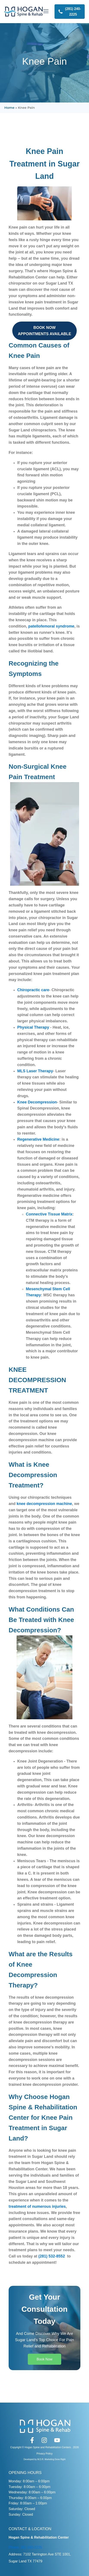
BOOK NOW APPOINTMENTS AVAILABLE (44, 330)
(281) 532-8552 (51, 2256)
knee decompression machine (44, 1504)
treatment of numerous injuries (37, 2206)
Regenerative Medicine (38, 1139)
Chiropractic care (33, 990)
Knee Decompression (37, 1102)
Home (9, 108)
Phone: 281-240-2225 (25, 2547)
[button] (70, 11)
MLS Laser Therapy (35, 1071)
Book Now (44, 2359)
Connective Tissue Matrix (49, 1214)
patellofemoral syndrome (51, 626)
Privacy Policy (44, 2453)
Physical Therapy (33, 1027)
